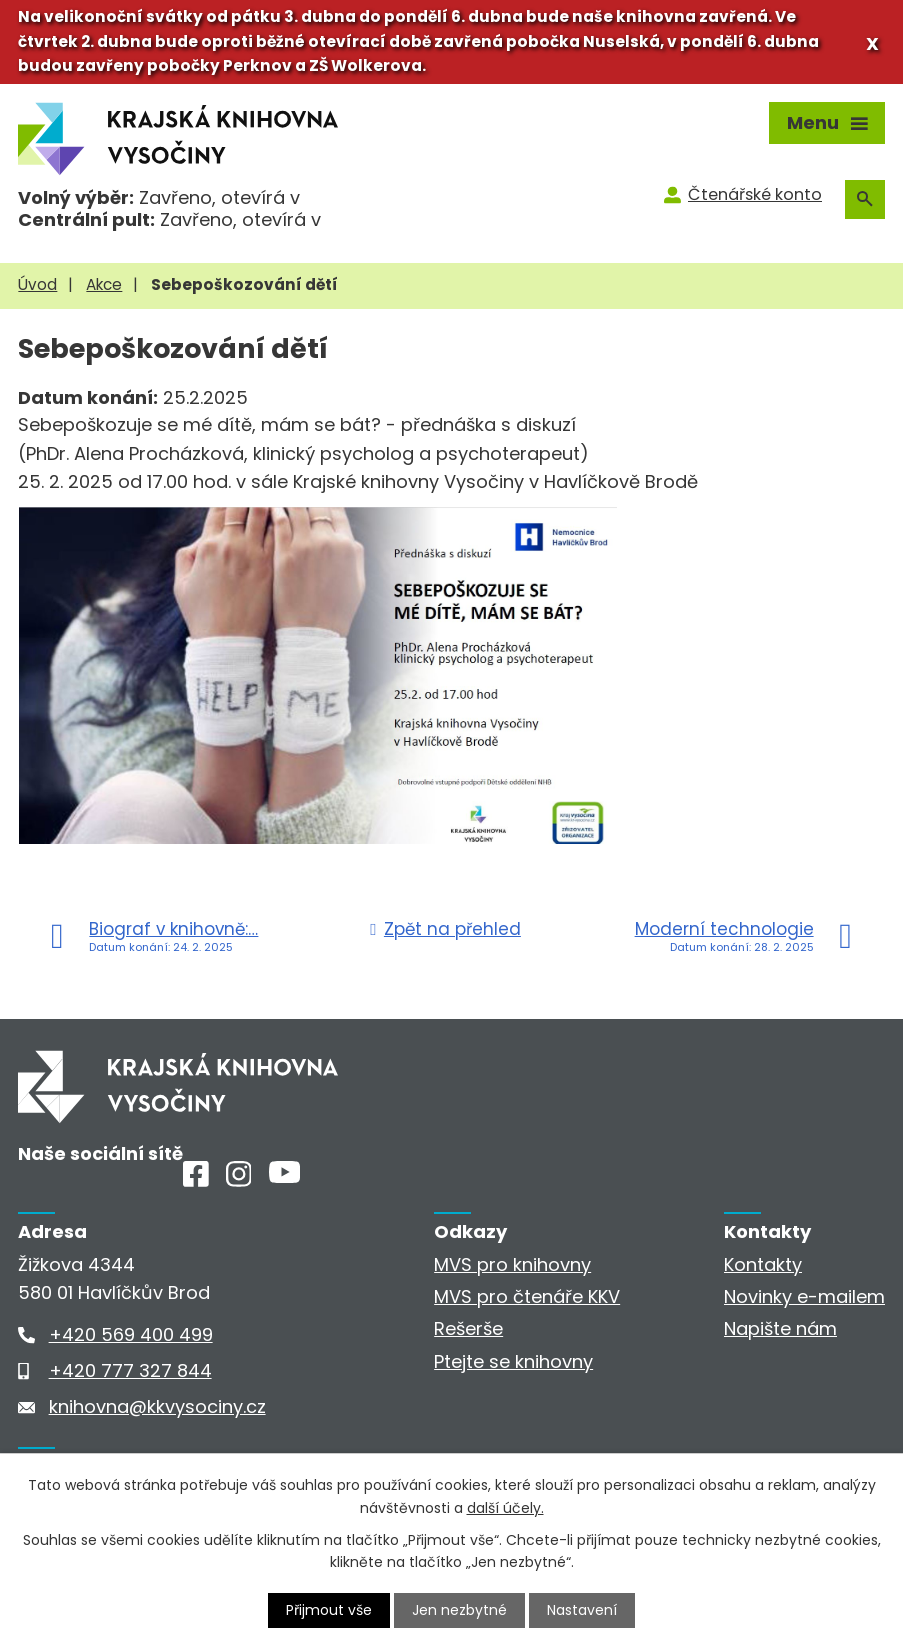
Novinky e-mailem (804, 1296)
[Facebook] (196, 1180)
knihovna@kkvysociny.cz (157, 1406)
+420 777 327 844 (130, 1370)
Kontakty (763, 1264)
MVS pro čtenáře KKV (527, 1296)
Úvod (37, 284)
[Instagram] (239, 1180)
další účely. (505, 1507)
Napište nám (780, 1328)
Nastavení (582, 1610)
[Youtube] (284, 1176)
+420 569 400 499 (131, 1334)
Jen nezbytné (459, 1610)
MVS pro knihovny (512, 1264)
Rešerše (468, 1328)
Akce (104, 284)
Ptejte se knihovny (513, 1361)
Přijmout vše (329, 1610)
